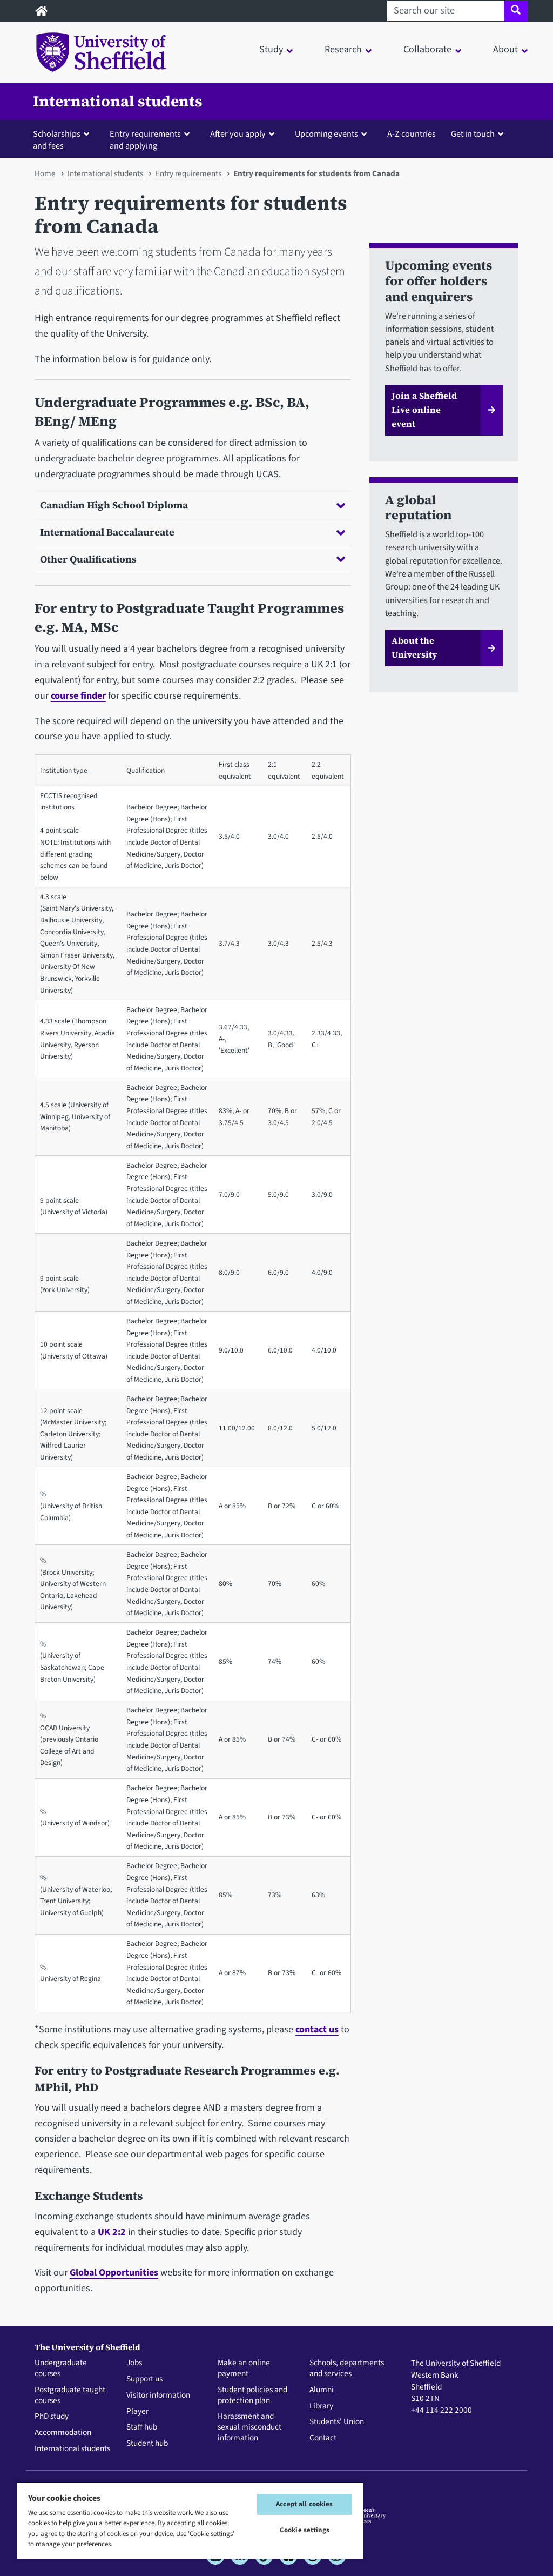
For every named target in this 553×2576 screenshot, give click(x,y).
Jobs (134, 2363)
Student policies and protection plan (252, 2395)
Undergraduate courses (61, 2368)
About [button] (505, 49)
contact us (317, 2029)
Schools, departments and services (346, 2368)
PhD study (52, 2416)
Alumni (321, 2390)
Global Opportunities (114, 2272)
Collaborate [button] (427, 49)
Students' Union (336, 2422)
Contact (322, 2438)
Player (137, 2411)
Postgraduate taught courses (70, 2395)
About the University (414, 647)
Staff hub (141, 2427)
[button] (63, 139)
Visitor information (158, 2395)
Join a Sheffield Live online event (424, 410)
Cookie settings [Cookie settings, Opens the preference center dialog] (304, 2530)
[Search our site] (445, 11)
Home (45, 173)
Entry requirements (188, 173)
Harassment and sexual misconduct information (249, 2427)
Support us (144, 2379)
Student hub (147, 2443)
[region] (190, 2520)
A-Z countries (411, 134)
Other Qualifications (192, 559)
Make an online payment (244, 2368)
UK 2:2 (113, 2232)
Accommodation (63, 2432)
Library (321, 2406)
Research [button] (343, 49)
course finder (78, 695)
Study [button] (271, 49)
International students (118, 101)
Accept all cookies (304, 2504)
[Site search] (516, 11)
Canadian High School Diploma (192, 505)
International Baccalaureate (192, 532)
